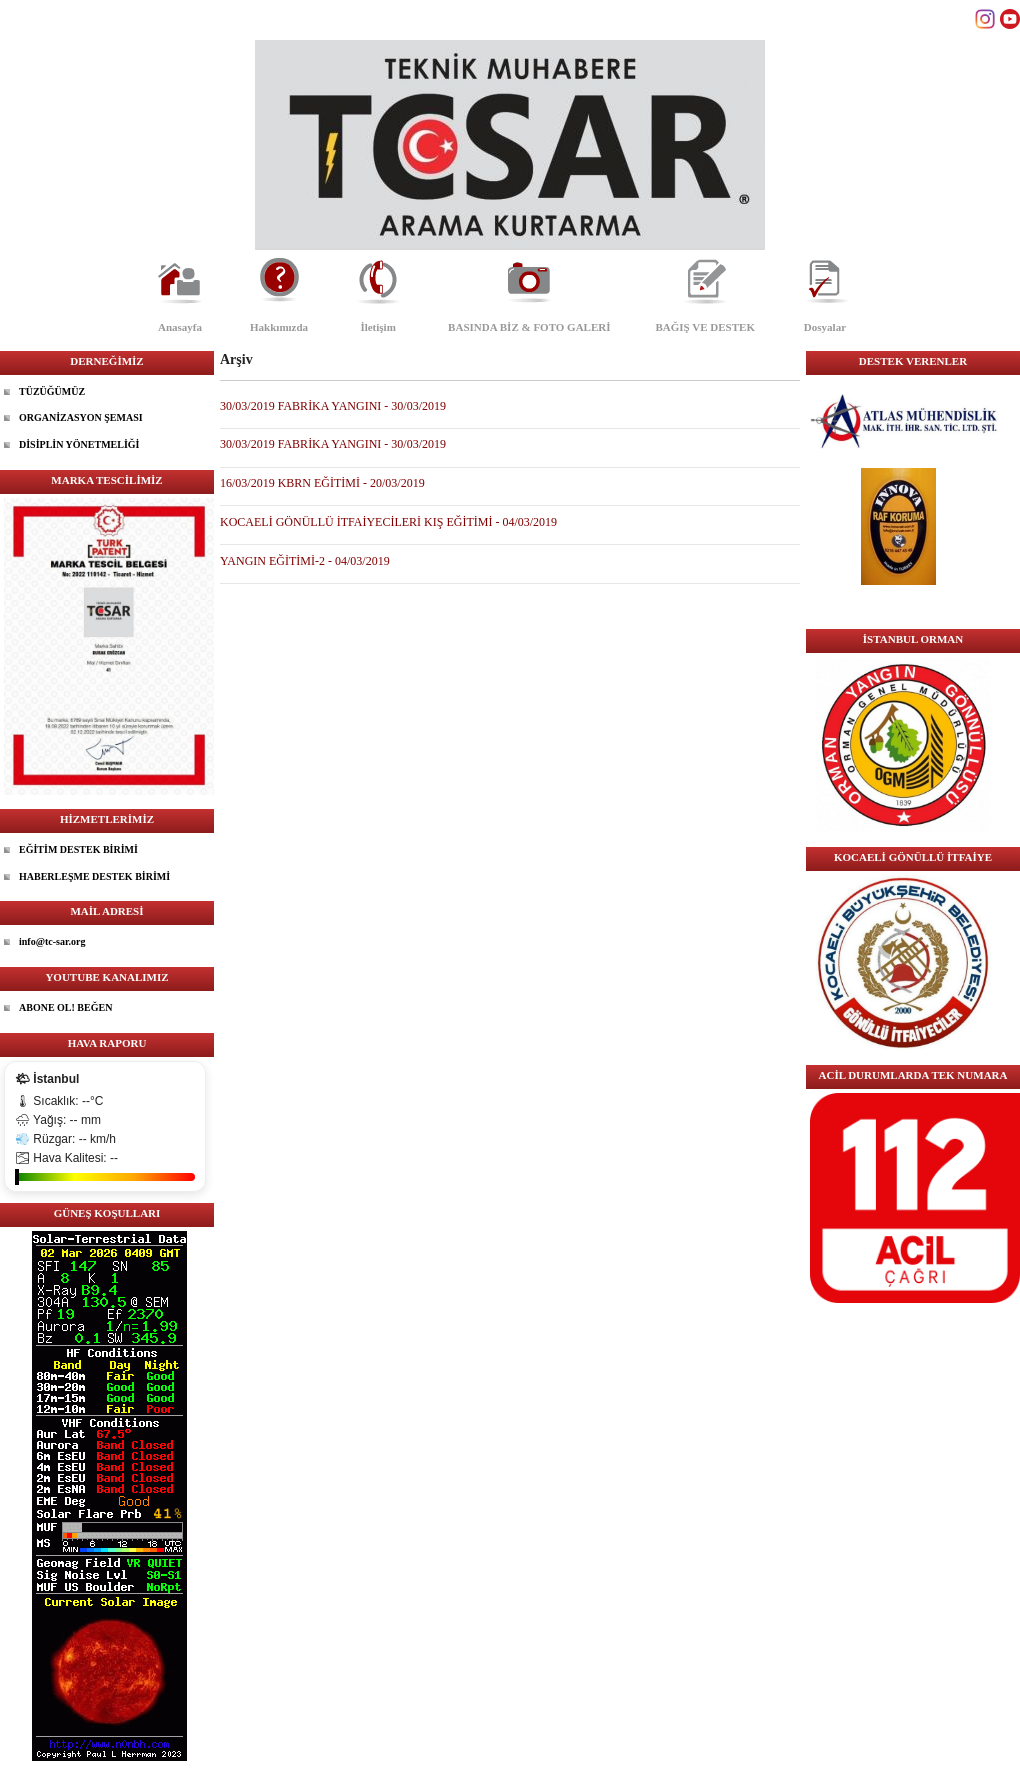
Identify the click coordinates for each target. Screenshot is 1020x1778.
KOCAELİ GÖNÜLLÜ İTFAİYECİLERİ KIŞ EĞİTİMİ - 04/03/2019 (388, 522)
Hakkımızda (279, 327)
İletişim (377, 327)
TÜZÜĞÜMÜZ (52, 391)
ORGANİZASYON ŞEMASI (81, 417)
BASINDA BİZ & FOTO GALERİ (529, 327)
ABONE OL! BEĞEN (65, 1007)
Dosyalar (825, 327)
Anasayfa (180, 327)
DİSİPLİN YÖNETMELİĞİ (79, 444)
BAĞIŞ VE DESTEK (705, 327)
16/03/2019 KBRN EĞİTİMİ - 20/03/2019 (322, 483)
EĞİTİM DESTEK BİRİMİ (78, 849)
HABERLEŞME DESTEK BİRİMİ (94, 876)
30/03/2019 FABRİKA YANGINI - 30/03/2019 (333, 406)
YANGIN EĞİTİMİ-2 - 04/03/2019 (305, 561)
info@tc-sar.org (52, 941)
